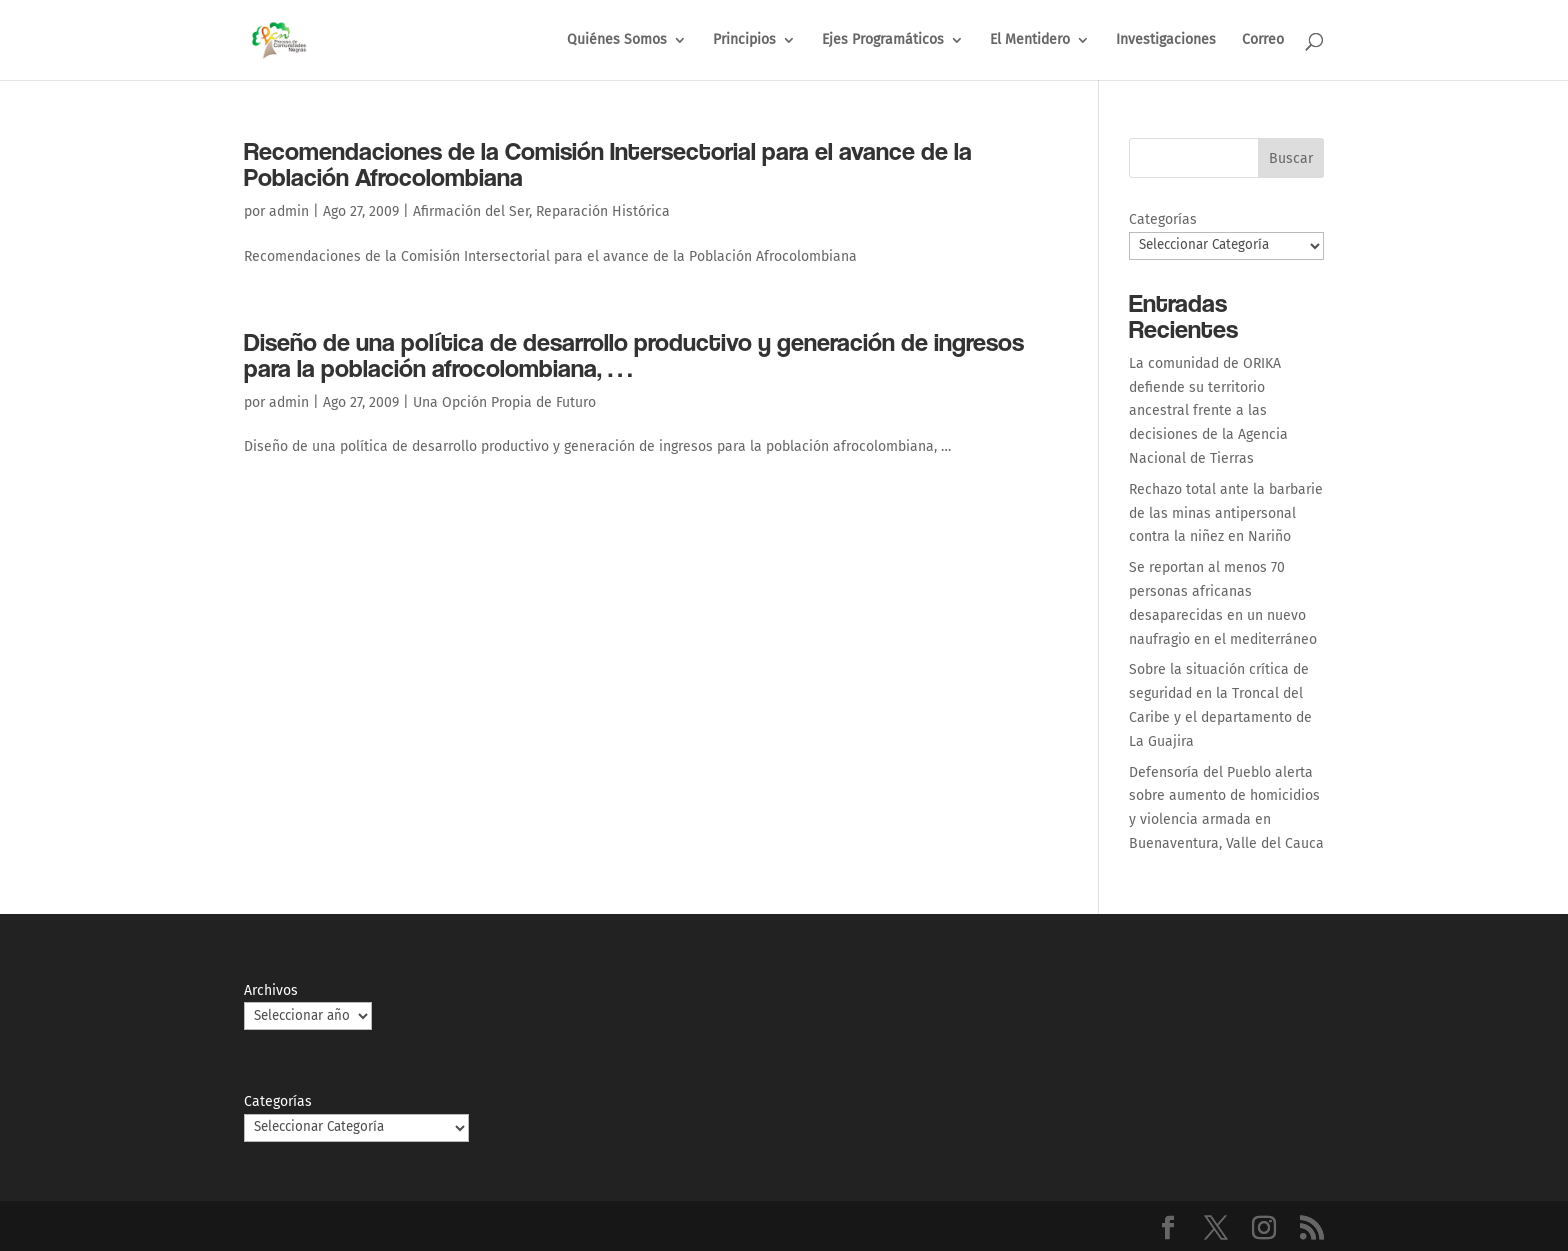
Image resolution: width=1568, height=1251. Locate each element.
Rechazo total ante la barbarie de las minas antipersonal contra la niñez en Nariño (1226, 513)
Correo (1263, 40)
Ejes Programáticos (883, 40)
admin (289, 211)
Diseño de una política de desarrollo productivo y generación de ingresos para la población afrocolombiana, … (634, 354)
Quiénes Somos (617, 40)
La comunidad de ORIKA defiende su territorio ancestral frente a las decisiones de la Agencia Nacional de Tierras (1208, 411)
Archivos (271, 990)
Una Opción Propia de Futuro (504, 402)
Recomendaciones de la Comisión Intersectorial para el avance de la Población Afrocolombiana (608, 163)
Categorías (1163, 219)
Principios (744, 40)
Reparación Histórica (603, 211)
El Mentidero (1030, 40)
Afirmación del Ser (471, 211)
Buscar (1291, 158)
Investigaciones (1166, 40)
